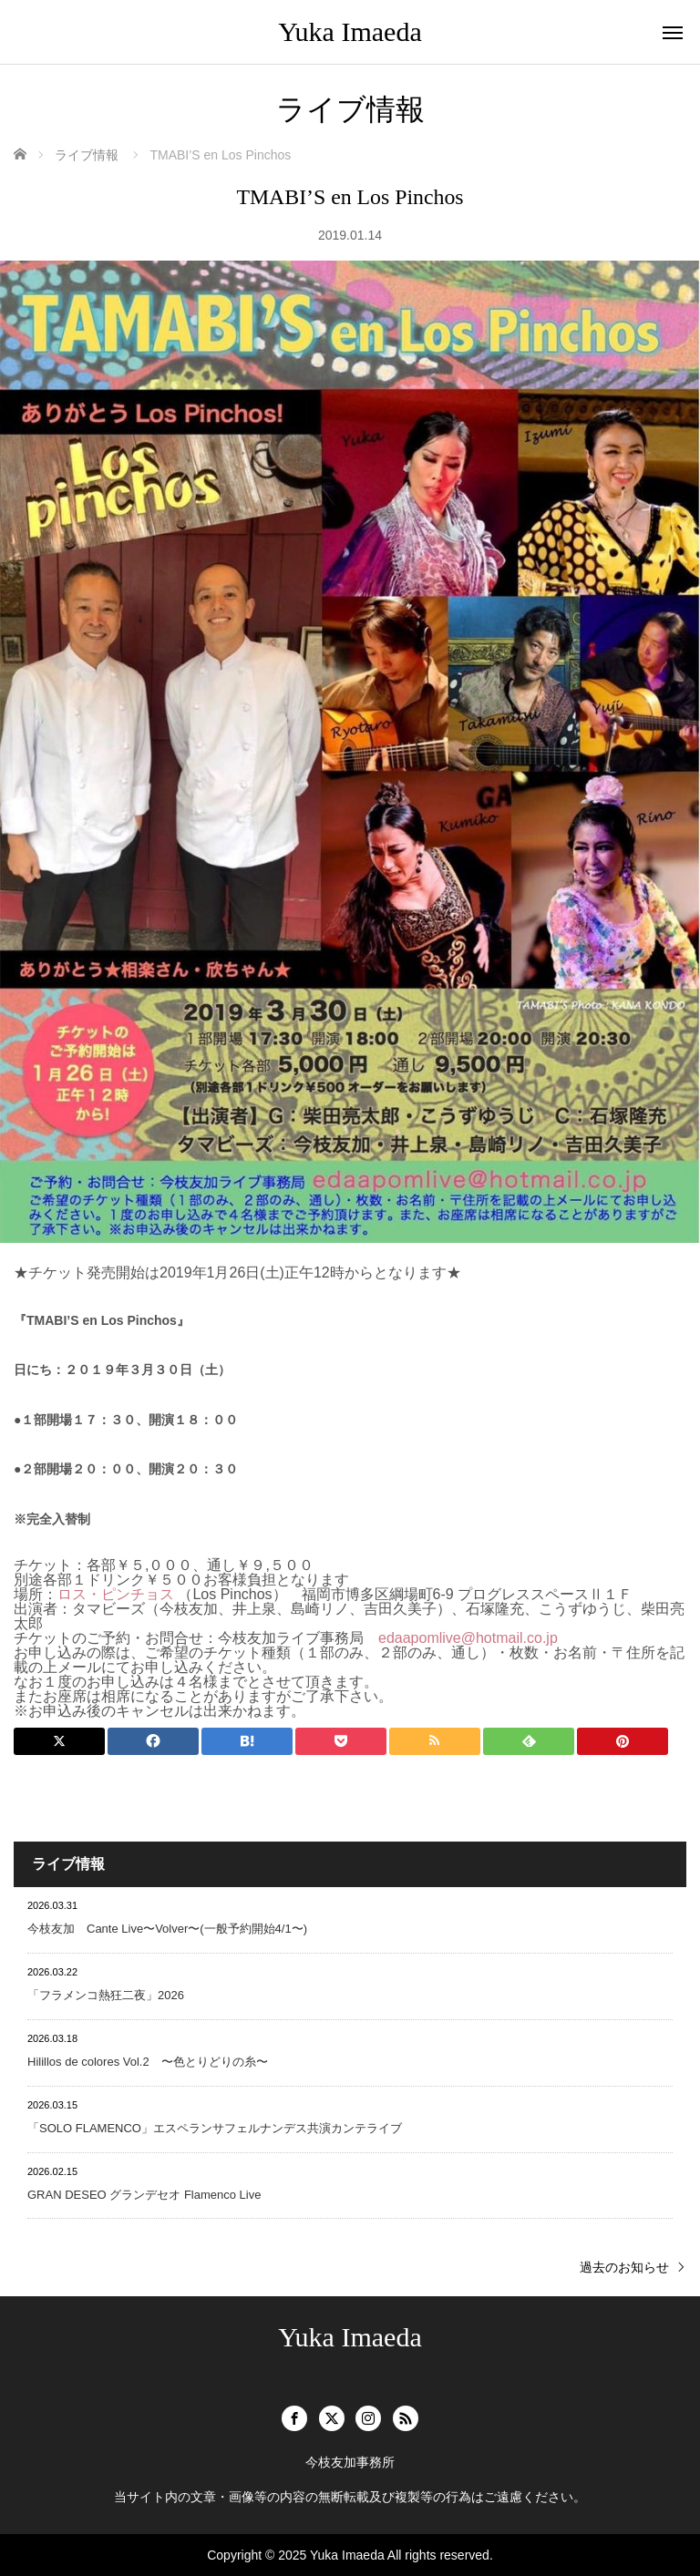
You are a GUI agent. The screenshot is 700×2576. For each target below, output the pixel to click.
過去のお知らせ (624, 2267)
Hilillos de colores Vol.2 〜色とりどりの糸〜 (147, 2061)
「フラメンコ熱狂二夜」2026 (105, 1995)
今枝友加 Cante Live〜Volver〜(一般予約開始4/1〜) (167, 1928)
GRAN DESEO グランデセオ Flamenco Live (144, 2194)
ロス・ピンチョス (115, 1594)
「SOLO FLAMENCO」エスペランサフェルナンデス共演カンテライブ (214, 2128)
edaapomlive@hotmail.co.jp (468, 1638)
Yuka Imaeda (349, 31)
